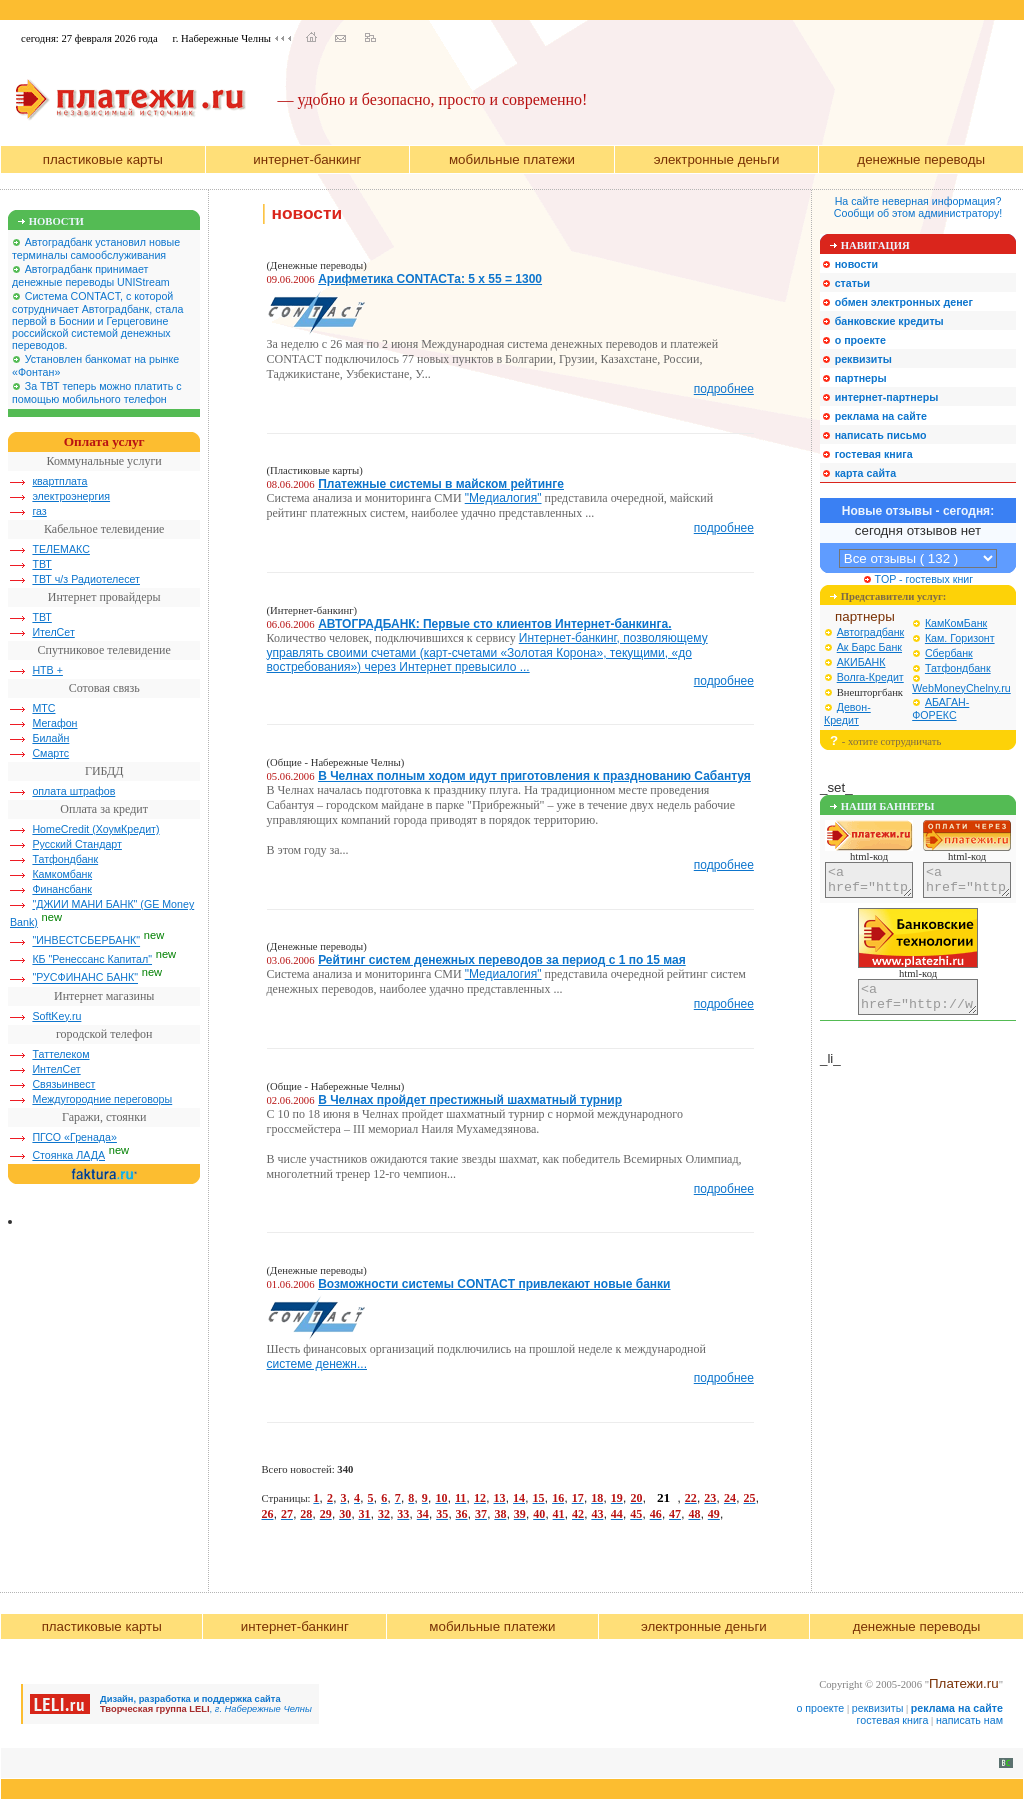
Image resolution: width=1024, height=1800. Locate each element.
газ (39, 511)
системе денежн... (317, 1364)
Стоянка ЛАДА (68, 1155)
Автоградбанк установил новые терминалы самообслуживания (96, 248)
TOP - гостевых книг (918, 579)
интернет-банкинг (307, 159)
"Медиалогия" (503, 498)
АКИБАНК (861, 662)
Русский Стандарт (77, 844)
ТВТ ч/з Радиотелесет (86, 579)
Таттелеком (60, 1054)
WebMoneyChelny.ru (961, 688)
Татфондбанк (65, 859)
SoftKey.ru (56, 1016)
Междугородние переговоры (102, 1099)
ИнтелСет (56, 1069)
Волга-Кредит (870, 677)
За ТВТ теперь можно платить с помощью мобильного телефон (97, 392)
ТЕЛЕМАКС (61, 549)
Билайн (50, 738)
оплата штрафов (73, 791)
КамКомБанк (956, 623)
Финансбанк (61, 889)
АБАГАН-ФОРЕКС (940, 708)
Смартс (50, 753)
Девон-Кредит (847, 713)
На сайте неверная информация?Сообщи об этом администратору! (918, 207)
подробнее (724, 389)
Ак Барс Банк (869, 647)
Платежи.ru (964, 1683)
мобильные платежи (512, 159)
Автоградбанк (871, 632)
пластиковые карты (103, 159)
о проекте (820, 1708)
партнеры (865, 616)
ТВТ (41, 564)
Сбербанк (949, 653)
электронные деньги (717, 159)
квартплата (59, 481)
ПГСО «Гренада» (74, 1137)
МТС (43, 708)
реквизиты (878, 1708)
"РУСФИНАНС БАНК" (85, 978)
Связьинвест (63, 1084)
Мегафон (54, 723)
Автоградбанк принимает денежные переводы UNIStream (91, 275)
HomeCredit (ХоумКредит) (95, 829)
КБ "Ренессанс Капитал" (92, 959)
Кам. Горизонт (960, 638)
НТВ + (47, 670)
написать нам (969, 1720)
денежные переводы (921, 159)
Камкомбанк (62, 874)
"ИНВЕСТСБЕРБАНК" (86, 941)
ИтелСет (53, 632)
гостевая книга (893, 1720)
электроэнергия (71, 496)
